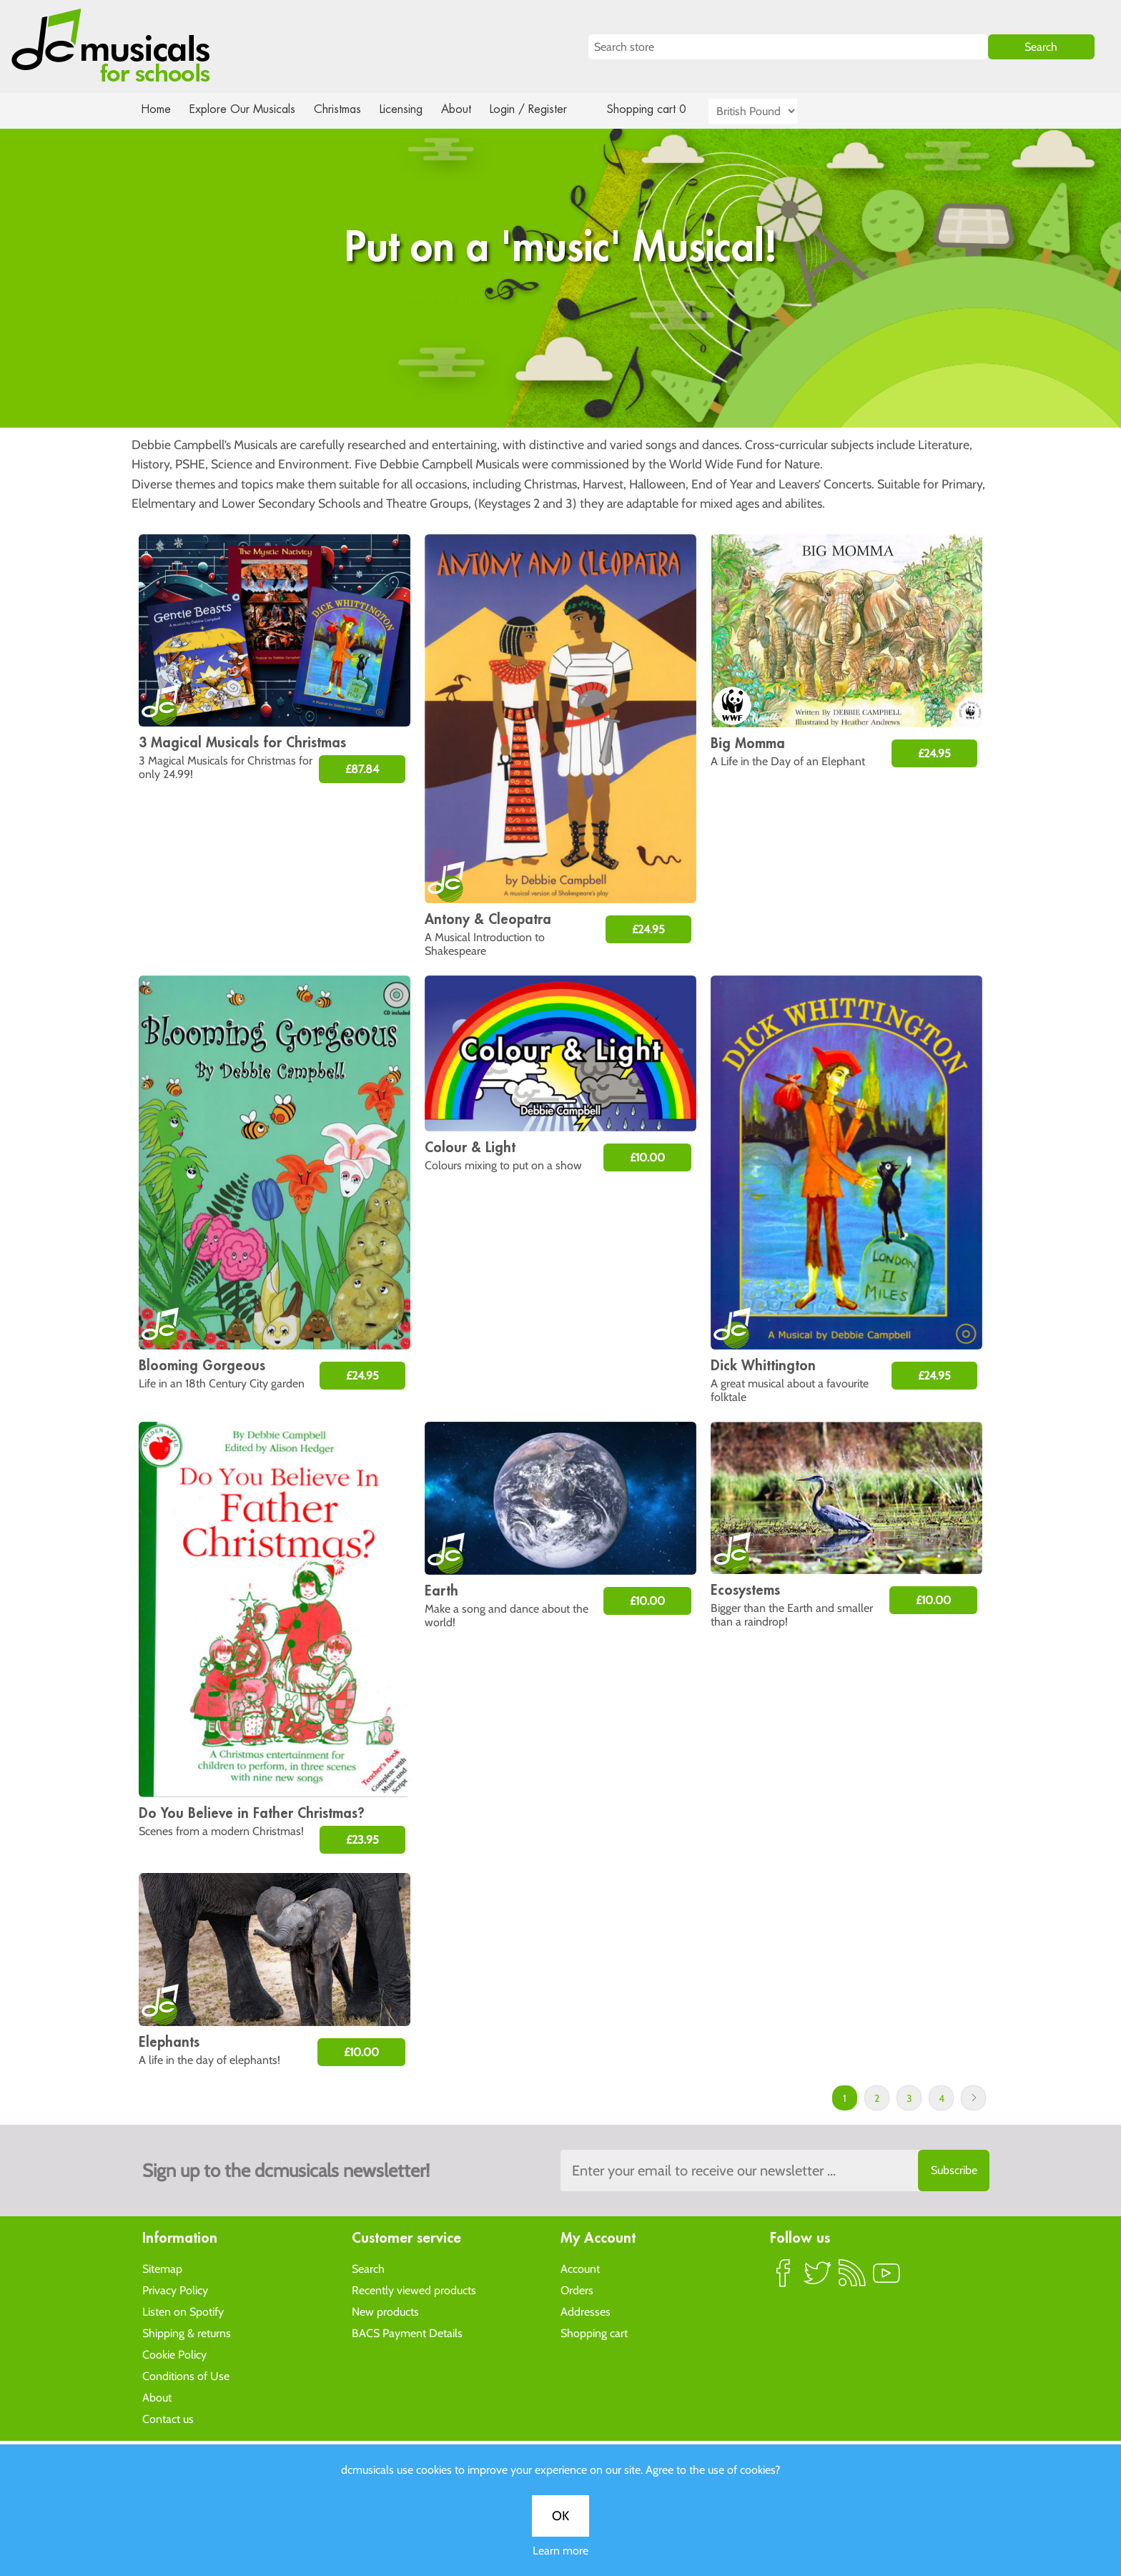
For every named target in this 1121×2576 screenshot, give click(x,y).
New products (385, 2311)
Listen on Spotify (183, 2311)
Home (156, 109)
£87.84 (362, 769)
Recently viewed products (414, 2289)
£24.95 (648, 929)
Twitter (817, 2278)
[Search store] (788, 46)
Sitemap (162, 2268)
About (469, 109)
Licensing (411, 109)
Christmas (343, 109)
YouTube (886, 2278)
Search (368, 2268)
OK (560, 466)
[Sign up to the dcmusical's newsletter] (774, 2170)
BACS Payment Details (407, 2332)
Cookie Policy (174, 2354)
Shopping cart (594, 2332)
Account (580, 2268)
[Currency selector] (769, 111)
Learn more (560, 501)
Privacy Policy (175, 2289)
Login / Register (543, 109)
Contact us (168, 2418)
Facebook (783, 2278)
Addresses (585, 2311)
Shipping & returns (186, 2332)
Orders (576, 2289)
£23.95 (362, 1840)
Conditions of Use (185, 2375)
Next (973, 2097)
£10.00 (647, 1157)
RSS (852, 2278)
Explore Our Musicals (244, 109)
